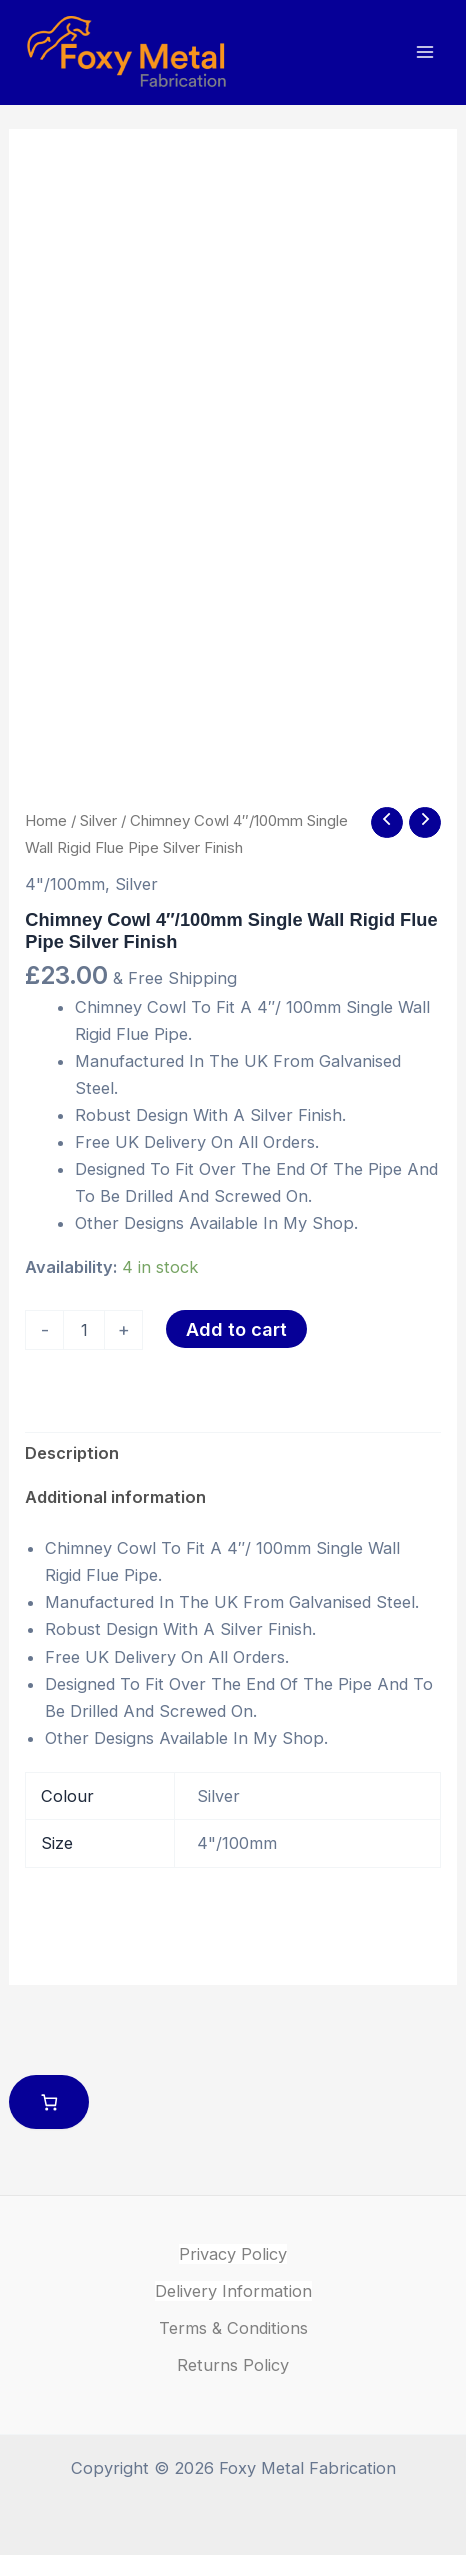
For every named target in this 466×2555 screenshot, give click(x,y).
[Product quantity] (84, 1330)
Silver (98, 820)
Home (46, 820)
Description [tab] (72, 1453)
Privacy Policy (233, 2254)
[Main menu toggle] (424, 52)
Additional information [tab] (115, 1497)
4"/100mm (65, 884)
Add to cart (236, 1329)
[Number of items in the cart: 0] (49, 2102)
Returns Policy (233, 2365)
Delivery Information (233, 2291)
